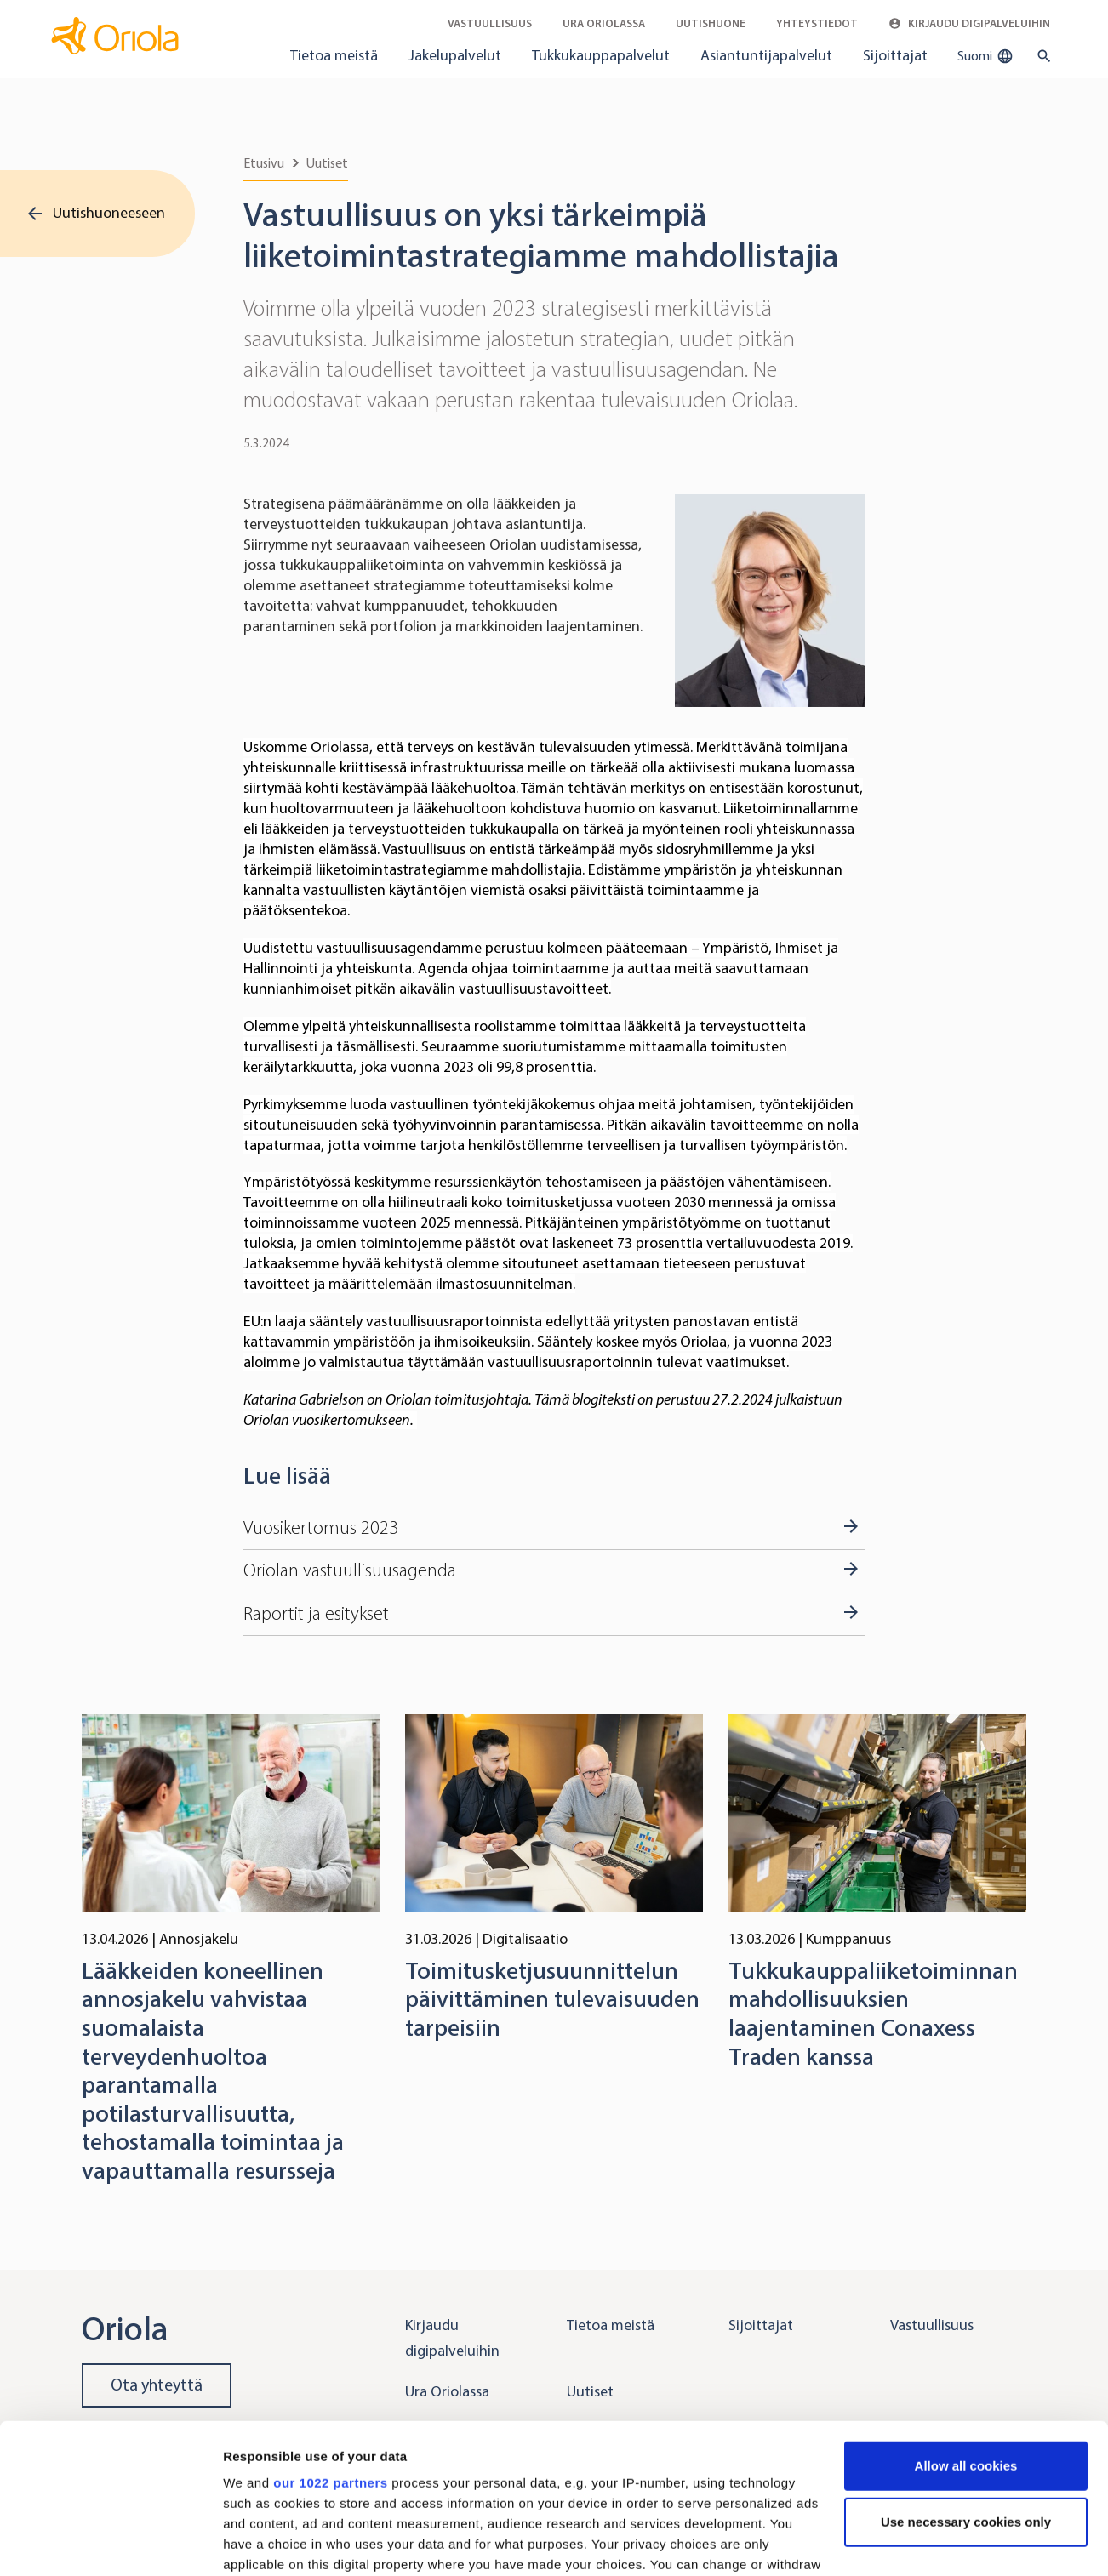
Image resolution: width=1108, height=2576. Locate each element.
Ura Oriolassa (604, 23)
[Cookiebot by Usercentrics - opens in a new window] (110, 2543)
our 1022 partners (330, 2354)
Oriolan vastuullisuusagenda (349, 1570)
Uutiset (327, 163)
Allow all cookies (966, 2337)
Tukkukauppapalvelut (601, 55)
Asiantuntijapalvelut (766, 55)
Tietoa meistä (334, 55)
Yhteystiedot (817, 23)
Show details (262, 2542)
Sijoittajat (895, 55)
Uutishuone (710, 23)
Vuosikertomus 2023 (320, 1528)
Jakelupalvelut (454, 55)
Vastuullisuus (490, 23)
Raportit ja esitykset (316, 1614)
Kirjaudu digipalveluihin (969, 23)
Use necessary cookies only (966, 2393)
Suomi (985, 56)
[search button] (1040, 56)
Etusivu (263, 163)
